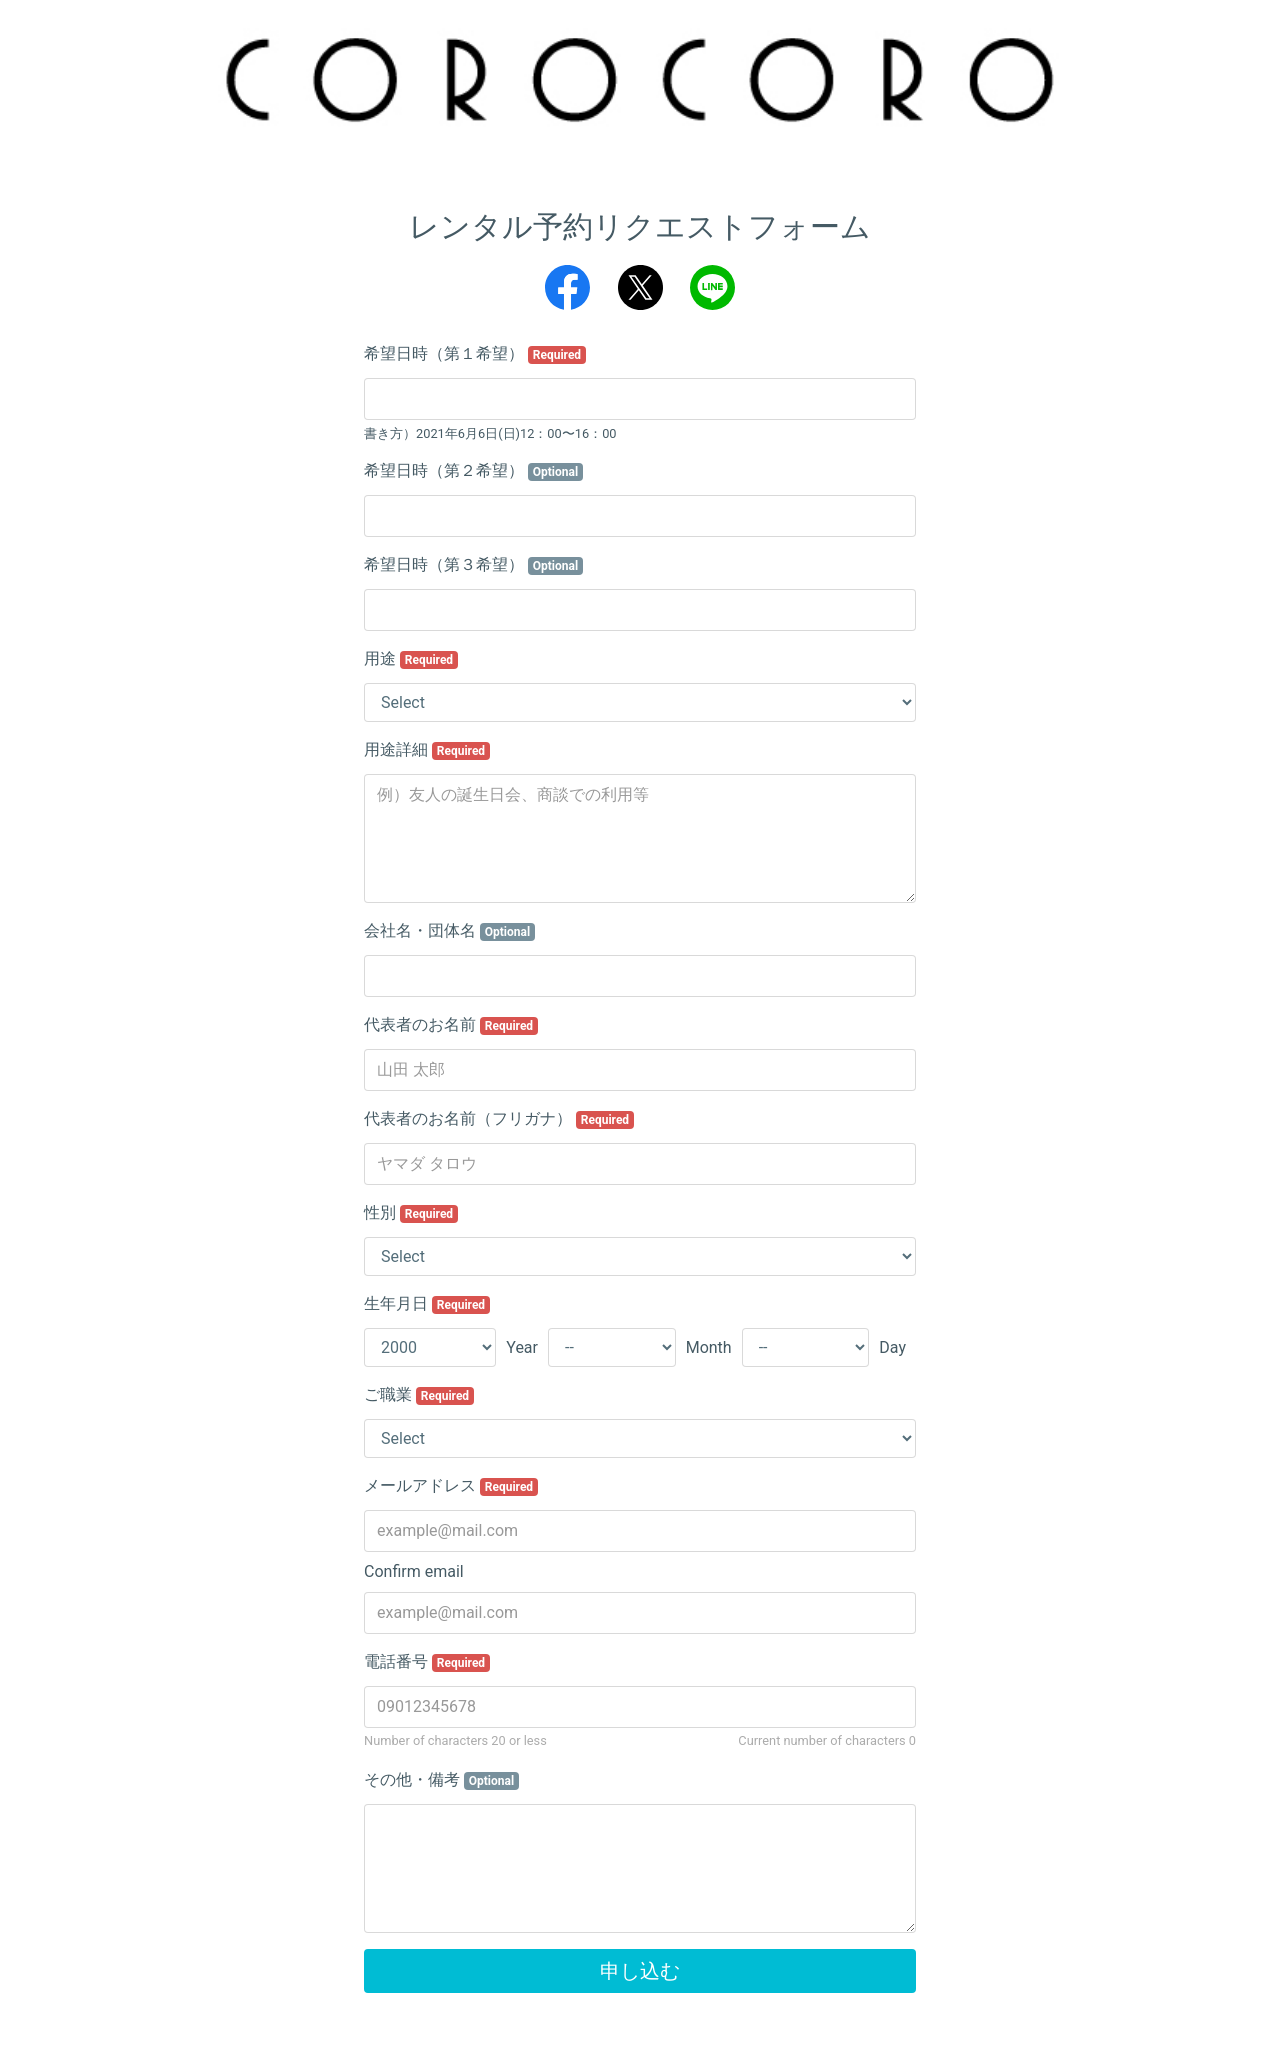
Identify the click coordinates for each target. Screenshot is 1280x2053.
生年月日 (427, 1304)
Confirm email (414, 1571)
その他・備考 (441, 1780)
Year (522, 1347)
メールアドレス (451, 1486)
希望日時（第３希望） (473, 565)
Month (709, 1347)
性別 (411, 1213)
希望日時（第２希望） (473, 471)
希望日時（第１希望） (475, 354)
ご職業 (419, 1395)
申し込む (640, 1971)
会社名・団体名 (449, 931)
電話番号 (427, 1662)
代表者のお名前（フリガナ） (499, 1119)
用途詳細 (427, 750)
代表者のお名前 (451, 1025)
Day (892, 1347)
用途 (411, 659)
